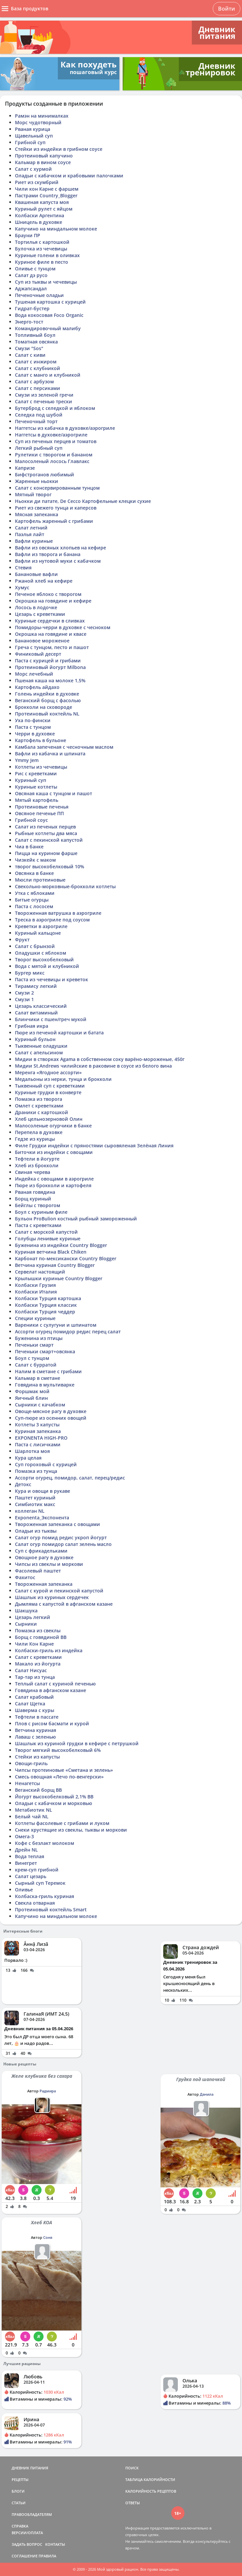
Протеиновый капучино (44, 155)
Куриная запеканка (38, 1431)
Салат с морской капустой (46, 1232)
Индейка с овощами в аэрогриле (54, 1179)
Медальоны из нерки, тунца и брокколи (63, 1079)
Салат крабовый (34, 1697)
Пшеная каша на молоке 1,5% (50, 680)
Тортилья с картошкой (42, 242)
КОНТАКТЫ (55, 2544)
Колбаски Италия (36, 1291)
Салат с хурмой (33, 169)
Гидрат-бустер (32, 308)
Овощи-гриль (31, 1763)
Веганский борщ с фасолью (48, 700)
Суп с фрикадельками (41, 1551)
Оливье (24, 1889)
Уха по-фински (33, 720)
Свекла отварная (35, 1903)
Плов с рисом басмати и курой (52, 1723)
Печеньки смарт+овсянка (45, 1351)
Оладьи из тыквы (36, 1531)
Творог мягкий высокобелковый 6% (58, 1750)
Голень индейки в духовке (47, 694)
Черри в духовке (35, 733)
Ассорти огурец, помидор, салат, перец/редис (70, 1478)
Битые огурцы (32, 900)
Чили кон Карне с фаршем (46, 189)
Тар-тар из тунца (35, 1677)
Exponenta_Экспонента (42, 1517)
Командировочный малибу (48, 328)
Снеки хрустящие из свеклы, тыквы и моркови (71, 1830)
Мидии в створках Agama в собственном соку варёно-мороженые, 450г (99, 1059)
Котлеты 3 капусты (37, 1424)
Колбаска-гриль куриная (44, 1896)
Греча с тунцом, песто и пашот (52, 647)
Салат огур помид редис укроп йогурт (61, 1537)
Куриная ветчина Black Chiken (50, 1252)
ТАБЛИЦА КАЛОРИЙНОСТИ (150, 2479)
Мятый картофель (36, 800)
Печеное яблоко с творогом (48, 594)
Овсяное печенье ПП (39, 813)
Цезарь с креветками (40, 614)
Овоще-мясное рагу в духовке (50, 1411)
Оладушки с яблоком (40, 953)
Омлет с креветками (39, 1105)
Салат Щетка (30, 1703)
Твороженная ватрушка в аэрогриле (58, 913)
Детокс (23, 1484)
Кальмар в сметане (37, 1378)
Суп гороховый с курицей (46, 1464)
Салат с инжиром (36, 361)
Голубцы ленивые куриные (47, 1238)
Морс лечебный (34, 674)
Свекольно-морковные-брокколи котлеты (65, 886)
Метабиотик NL (33, 1810)
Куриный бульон (35, 1039)
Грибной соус (31, 820)
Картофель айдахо (37, 687)
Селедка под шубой (38, 415)
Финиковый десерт (38, 654)
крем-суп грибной (37, 1869)
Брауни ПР (27, 235)
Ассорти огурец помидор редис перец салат (68, 1331)
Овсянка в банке (34, 873)
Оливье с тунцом (35, 268)
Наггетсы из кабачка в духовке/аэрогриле (65, 428)
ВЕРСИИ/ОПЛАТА (27, 2532)
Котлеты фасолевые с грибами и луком (62, 1823)
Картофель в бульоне (40, 740)
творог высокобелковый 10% (49, 866)
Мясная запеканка (36, 514)
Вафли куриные (34, 541)
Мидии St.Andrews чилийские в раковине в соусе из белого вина (93, 1066)
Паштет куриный (35, 1497)
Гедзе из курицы (35, 1139)
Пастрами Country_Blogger (46, 195)
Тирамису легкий (36, 986)
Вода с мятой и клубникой (47, 966)
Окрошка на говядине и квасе (50, 634)
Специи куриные (35, 1318)
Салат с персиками (37, 388)
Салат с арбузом (34, 381)
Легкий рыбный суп (38, 448)
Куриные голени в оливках (47, 255)
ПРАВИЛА (47, 2555)
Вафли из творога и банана (47, 554)
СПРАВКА (20, 2526)
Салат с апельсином (39, 1052)
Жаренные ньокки (36, 481)
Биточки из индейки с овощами (54, 1152)
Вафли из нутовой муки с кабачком (58, 561)
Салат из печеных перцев (45, 826)
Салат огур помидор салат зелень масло (63, 1544)
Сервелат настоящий (40, 1272)
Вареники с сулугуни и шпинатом (55, 1325)
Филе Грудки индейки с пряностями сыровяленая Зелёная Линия (94, 1145)
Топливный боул (35, 335)
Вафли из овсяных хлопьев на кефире (60, 547)
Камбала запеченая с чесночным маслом (64, 747)
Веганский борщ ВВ (38, 1790)
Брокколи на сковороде (43, 707)
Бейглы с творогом (37, 1205)
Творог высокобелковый (44, 959)
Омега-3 (24, 1836)
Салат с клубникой (37, 368)
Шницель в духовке (38, 222)
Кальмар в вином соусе (43, 162)
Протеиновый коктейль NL (47, 714)
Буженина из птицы (38, 1338)
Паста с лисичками (37, 1444)
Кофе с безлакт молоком (44, 1843)
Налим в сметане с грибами (48, 1371)
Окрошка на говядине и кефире (53, 601)
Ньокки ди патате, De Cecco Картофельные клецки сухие (83, 501)
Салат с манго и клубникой (47, 375)
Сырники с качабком (40, 1404)
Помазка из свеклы (37, 1630)
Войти (226, 8)
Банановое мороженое (42, 640)
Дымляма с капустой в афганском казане (64, 1604)
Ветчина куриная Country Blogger (55, 1265)
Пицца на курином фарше (46, 853)
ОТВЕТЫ (132, 2502)
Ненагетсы (27, 1783)
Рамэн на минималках (41, 116)
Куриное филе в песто (41, 262)
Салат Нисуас (31, 1670)
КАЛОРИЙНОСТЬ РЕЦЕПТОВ (150, 2491)
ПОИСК (132, 2467)
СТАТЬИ (19, 2502)
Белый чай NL (32, 1816)
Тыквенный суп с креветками (50, 1086)
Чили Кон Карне (34, 1644)
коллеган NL (30, 1511)
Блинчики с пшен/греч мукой (50, 1019)
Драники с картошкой (41, 1112)
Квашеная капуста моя (42, 202)
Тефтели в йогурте (37, 1159)
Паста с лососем (34, 906)
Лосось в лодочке (36, 607)
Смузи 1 (24, 999)
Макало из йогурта (37, 1664)
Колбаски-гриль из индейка (48, 1650)
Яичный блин (31, 1398)
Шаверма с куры (34, 1710)
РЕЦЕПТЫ (20, 2479)
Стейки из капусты (37, 1757)
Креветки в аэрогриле (41, 926)
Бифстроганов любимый (44, 474)
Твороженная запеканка (43, 1584)
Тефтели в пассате (37, 1717)
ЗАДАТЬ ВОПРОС (27, 2544)
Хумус (22, 587)
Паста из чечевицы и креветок (51, 979)
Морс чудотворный (38, 122)
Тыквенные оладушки (41, 1046)
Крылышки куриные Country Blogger (58, 1278)
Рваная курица (32, 129)
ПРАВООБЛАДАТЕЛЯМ (32, 2514)
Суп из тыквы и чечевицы (46, 282)
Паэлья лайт (29, 534)
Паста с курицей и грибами (48, 660)
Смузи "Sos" (29, 348)
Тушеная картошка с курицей (50, 302)
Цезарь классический (41, 1006)
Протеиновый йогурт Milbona (50, 667)
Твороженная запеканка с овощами (57, 1524)
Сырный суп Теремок (40, 1883)
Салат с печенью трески (43, 401)
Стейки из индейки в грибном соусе (58, 149)
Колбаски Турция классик (46, 1305)
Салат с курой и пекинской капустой (59, 1590)
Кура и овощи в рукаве (42, 1491)
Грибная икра (31, 1026)
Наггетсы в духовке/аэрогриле (51, 434)
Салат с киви (30, 355)
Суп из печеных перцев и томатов (55, 441)
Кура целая (28, 1458)
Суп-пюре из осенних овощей (50, 1418)
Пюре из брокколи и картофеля (53, 1185)
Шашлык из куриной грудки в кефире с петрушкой (77, 1743)
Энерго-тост (29, 322)
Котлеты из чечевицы (41, 767)
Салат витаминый (36, 1012)
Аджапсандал (31, 288)
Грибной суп (30, 142)
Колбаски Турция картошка (48, 1298)
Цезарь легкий (32, 1617)
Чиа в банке (29, 846)
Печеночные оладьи (39, 295)
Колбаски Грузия (35, 1285)
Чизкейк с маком (35, 860)
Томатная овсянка (36, 341)
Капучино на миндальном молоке (56, 229)
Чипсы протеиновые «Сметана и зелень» (64, 1770)
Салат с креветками (38, 1657)
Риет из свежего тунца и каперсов (55, 508)
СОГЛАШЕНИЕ (25, 2555)
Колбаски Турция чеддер (45, 1311)
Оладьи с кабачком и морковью (53, 1803)
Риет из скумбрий (37, 182)
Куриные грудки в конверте (48, 1092)
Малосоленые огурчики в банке (53, 1125)
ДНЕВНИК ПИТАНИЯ (30, 2467)
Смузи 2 (24, 993)
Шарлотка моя (32, 1451)
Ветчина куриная (35, 1730)
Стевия (23, 567)
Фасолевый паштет (38, 1571)
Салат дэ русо (31, 275)
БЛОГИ (18, 2491)
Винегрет (26, 1863)
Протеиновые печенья (41, 807)
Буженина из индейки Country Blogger (61, 1245)
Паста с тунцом (33, 727)
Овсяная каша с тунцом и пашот (53, 793)
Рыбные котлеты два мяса (46, 833)
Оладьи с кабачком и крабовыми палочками (69, 175)
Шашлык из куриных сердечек (52, 1597)
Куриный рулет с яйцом (43, 209)
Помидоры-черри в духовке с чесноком (62, 627)
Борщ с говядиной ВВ (40, 1637)
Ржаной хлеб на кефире (43, 581)
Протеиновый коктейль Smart (51, 1909)
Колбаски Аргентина (39, 215)
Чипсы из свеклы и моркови (49, 1564)
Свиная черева (32, 1172)
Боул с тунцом (32, 1358)
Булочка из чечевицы (41, 248)
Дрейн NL (26, 1850)
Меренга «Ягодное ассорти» (48, 1072)
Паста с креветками (38, 1225)
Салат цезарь (30, 1876)
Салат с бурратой (36, 1365)
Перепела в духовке (38, 1132)
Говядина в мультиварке (44, 1385)
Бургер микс (30, 973)
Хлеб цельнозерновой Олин (48, 1119)
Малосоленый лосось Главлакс (52, 461)
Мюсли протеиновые (40, 880)
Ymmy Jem (27, 760)
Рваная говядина (35, 1192)
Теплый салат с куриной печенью (55, 1683)
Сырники (26, 1624)
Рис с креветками (36, 773)
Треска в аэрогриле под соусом (52, 919)
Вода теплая (29, 1856)
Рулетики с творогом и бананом (53, 454)
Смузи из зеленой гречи (44, 395)
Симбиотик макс (35, 1504)
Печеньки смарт (34, 1345)
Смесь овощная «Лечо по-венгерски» (59, 1776)
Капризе (25, 468)
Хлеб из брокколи (37, 1165)
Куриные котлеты (36, 787)
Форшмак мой (32, 1391)
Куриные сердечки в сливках (50, 621)
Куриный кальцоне (38, 933)
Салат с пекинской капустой (49, 840)
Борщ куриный (33, 1198)
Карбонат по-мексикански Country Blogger (65, 1258)
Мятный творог (33, 494)
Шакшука (26, 1610)
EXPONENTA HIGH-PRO (41, 1438)
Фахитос (25, 1577)
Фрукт (22, 939)
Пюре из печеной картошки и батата (59, 1032)
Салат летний (31, 528)
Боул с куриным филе (41, 1212)
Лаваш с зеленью (35, 1737)
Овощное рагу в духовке (44, 1557)
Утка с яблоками (35, 893)
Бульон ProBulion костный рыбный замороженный (76, 1218)
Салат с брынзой (35, 946)
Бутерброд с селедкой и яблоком (55, 408)
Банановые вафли (36, 574)
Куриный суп (30, 780)
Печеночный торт (36, 421)
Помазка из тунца (36, 1471)
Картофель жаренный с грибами (54, 521)
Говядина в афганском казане (50, 1690)
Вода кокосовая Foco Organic (49, 315)
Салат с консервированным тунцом (57, 488)
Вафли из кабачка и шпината (50, 753)
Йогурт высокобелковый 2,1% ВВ (54, 1796)
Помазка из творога (38, 1099)
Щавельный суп (34, 136)
